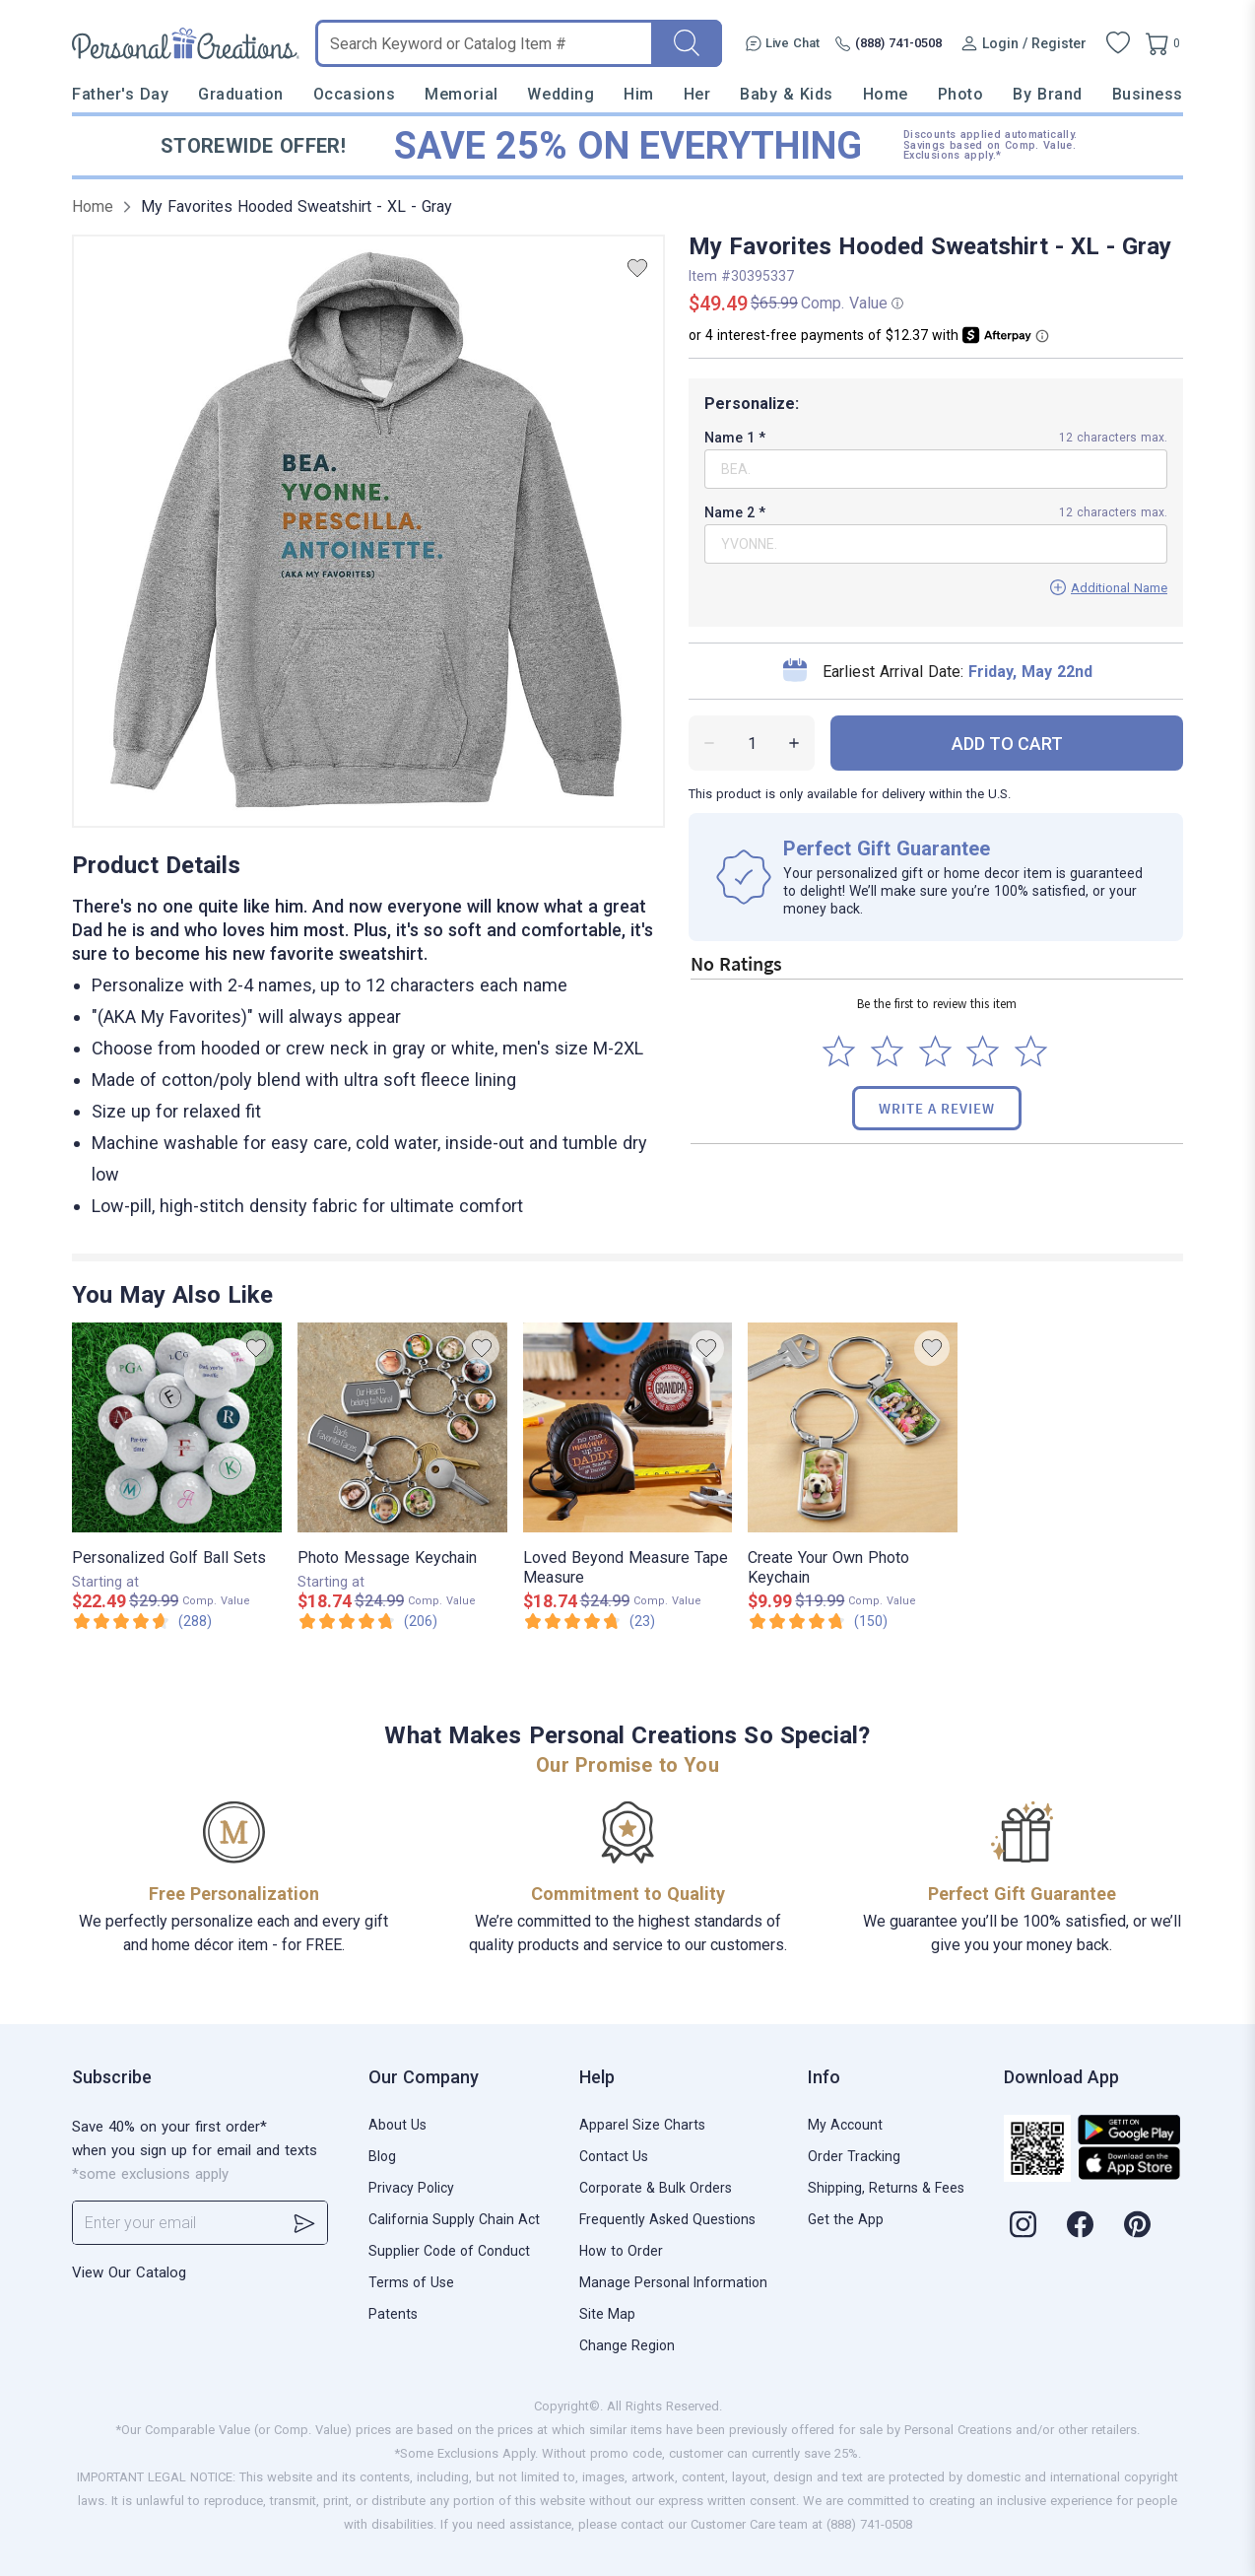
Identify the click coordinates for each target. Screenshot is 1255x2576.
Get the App (846, 2219)
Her (697, 94)
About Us (397, 2125)
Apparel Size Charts (642, 2125)
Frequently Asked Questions (667, 2219)
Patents (393, 2314)
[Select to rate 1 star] (839, 1051)
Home (885, 94)
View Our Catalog (129, 2272)
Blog (382, 2156)
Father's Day (120, 94)
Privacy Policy (411, 2188)
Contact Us (613, 2156)
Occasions (354, 94)
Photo (961, 94)
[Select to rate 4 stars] (982, 1051)
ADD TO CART (1007, 743)
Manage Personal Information (673, 2282)
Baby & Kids (786, 94)
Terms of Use (411, 2282)
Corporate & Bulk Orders (655, 2188)
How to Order (621, 2251)
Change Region (627, 2345)
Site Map (607, 2314)
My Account (845, 2125)
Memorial (461, 94)
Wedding (560, 94)
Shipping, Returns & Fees (886, 2188)
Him (639, 94)
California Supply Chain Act (454, 2219)
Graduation (240, 94)
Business (1147, 94)
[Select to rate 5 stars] (1031, 1051)
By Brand (1047, 94)
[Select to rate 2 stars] (887, 1051)
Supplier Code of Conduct (449, 2251)
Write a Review (937, 1108)
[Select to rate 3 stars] (935, 1051)
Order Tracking (854, 2156)
